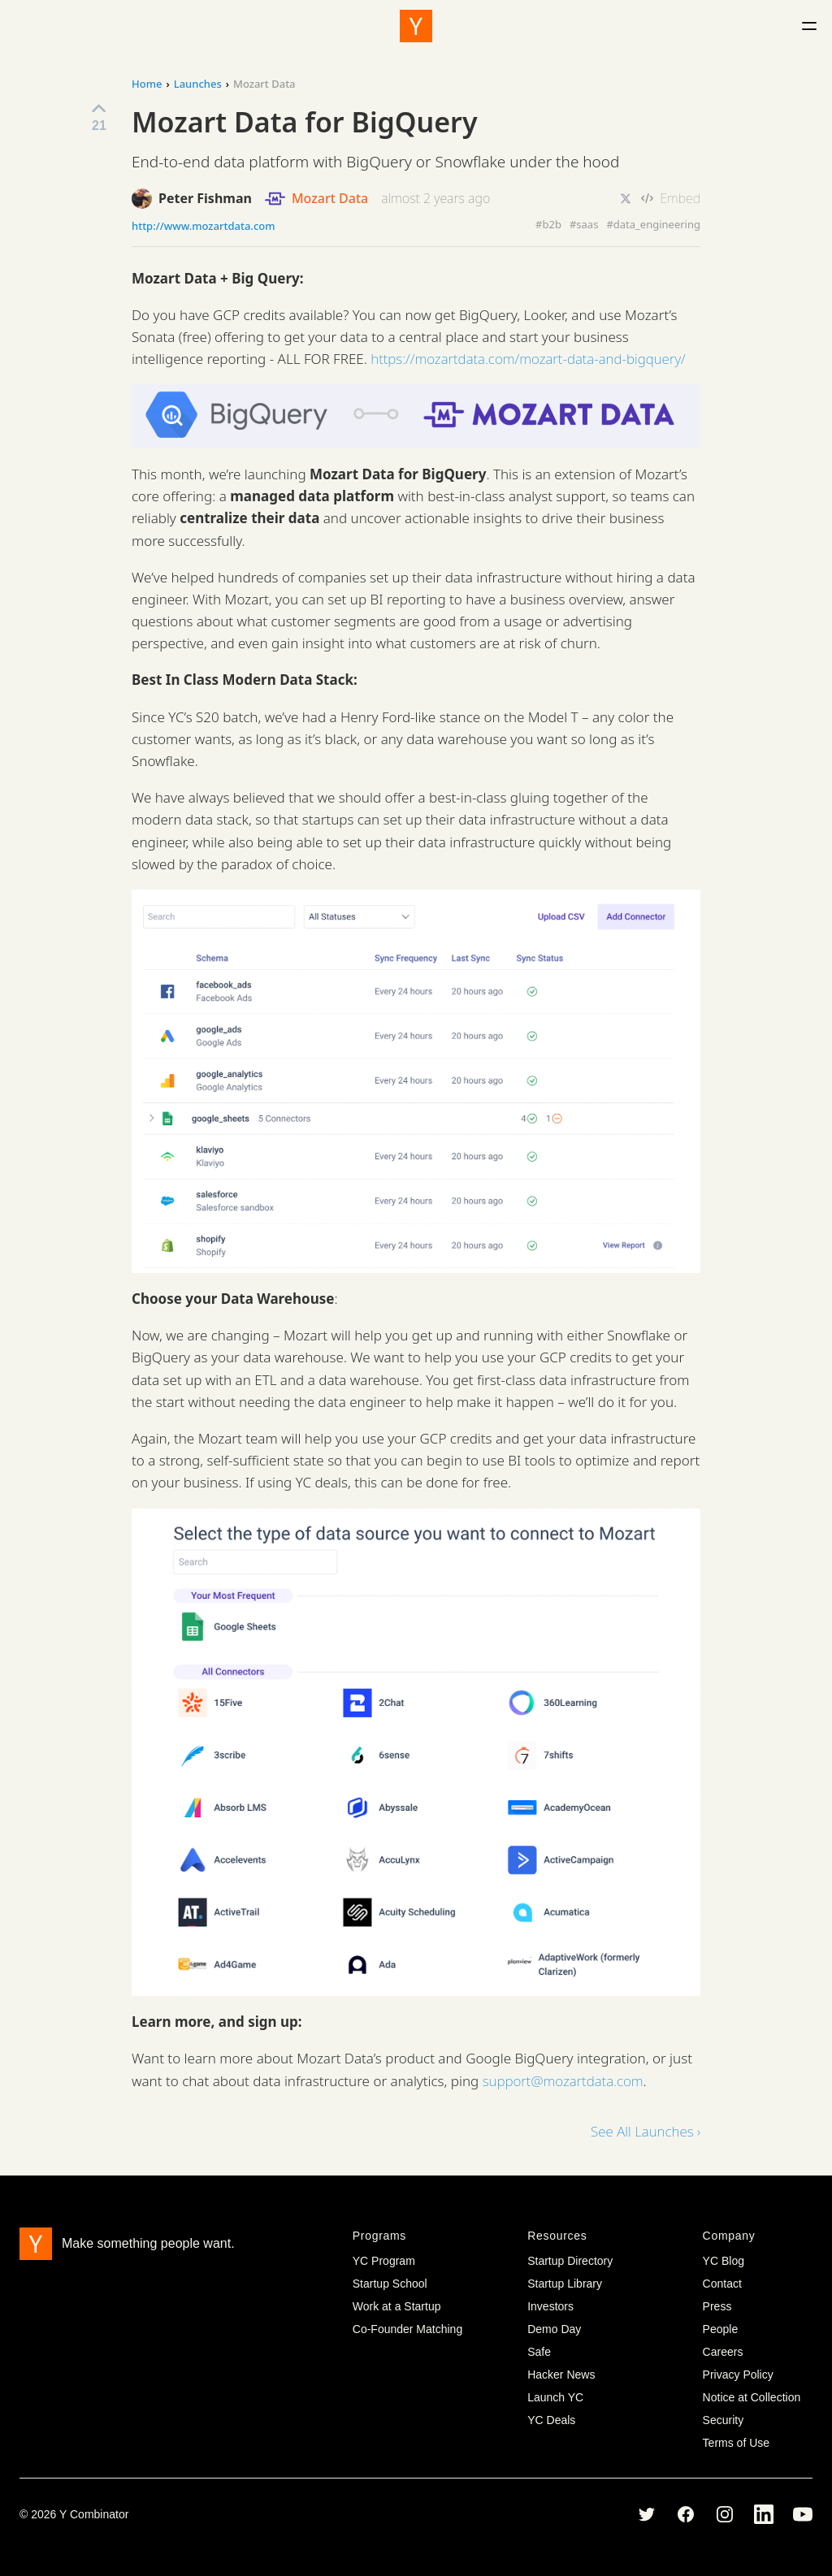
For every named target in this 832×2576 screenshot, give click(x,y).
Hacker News (561, 2374)
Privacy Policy (738, 2374)
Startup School (390, 2283)
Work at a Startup (397, 2306)
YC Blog (723, 2260)
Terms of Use (736, 2442)
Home (147, 83)
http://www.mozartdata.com (203, 226)
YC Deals (551, 2420)
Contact (722, 2283)
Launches (198, 83)
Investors (550, 2306)
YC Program (384, 2260)
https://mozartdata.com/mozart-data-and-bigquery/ (527, 358)
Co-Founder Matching (407, 2329)
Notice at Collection (752, 2397)
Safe (539, 2351)
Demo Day (554, 2329)
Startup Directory (570, 2260)
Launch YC (555, 2397)
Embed (670, 198)
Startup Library (564, 2283)
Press (717, 2306)
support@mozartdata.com (563, 2081)
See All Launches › (645, 2131)
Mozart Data (316, 198)
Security (723, 2420)
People (721, 2329)
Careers (723, 2351)
